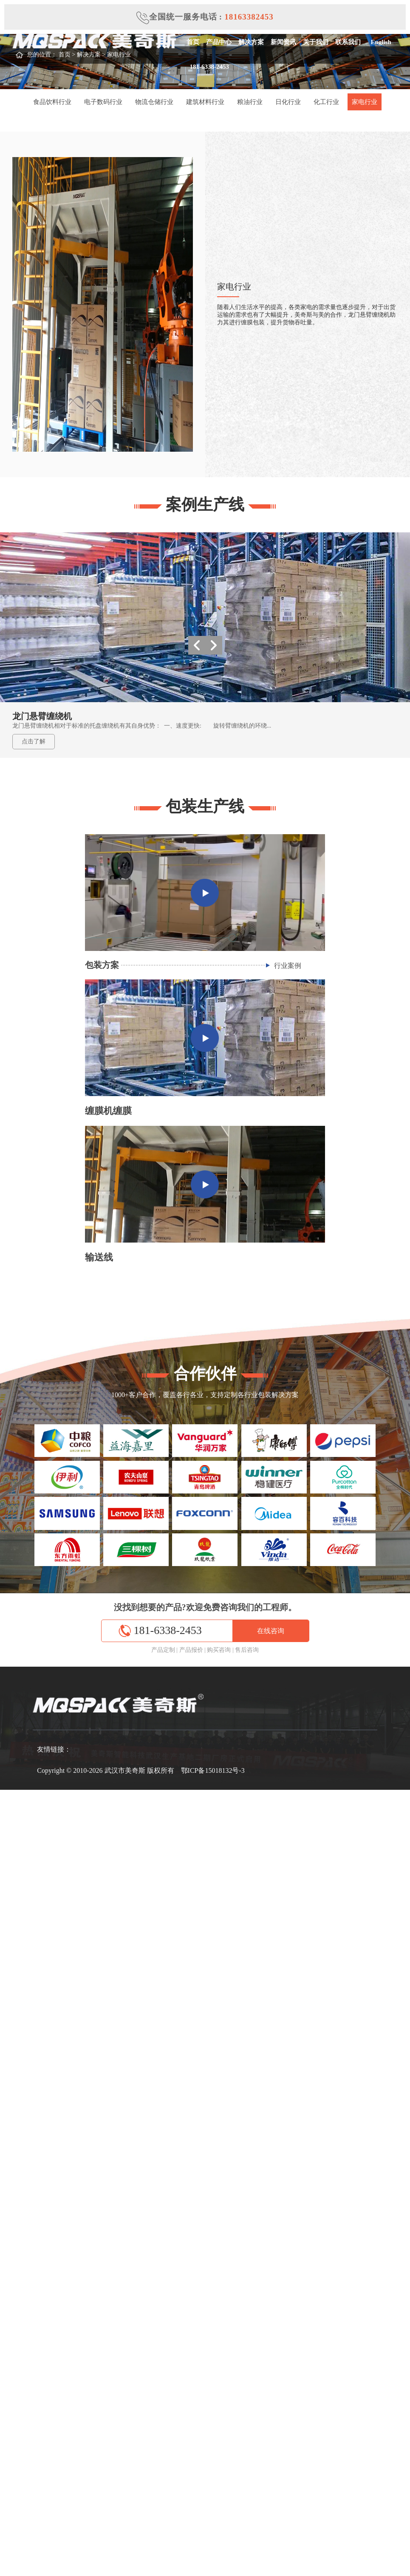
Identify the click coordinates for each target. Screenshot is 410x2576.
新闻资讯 (283, 42)
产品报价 (191, 1650)
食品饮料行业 (52, 101)
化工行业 (326, 101)
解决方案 (250, 42)
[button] (213, 645)
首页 (192, 42)
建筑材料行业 (205, 101)
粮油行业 (250, 101)
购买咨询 (219, 1650)
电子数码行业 (103, 101)
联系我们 (347, 42)
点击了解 (33, 741)
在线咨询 (270, 1630)
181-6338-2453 (207, 66)
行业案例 (287, 965)
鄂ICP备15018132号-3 (213, 1770)
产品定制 (163, 1650)
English (379, 42)
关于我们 (315, 42)
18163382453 (249, 16)
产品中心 (218, 42)
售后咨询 (247, 1650)
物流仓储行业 (154, 101)
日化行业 (288, 101)
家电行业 (364, 101)
